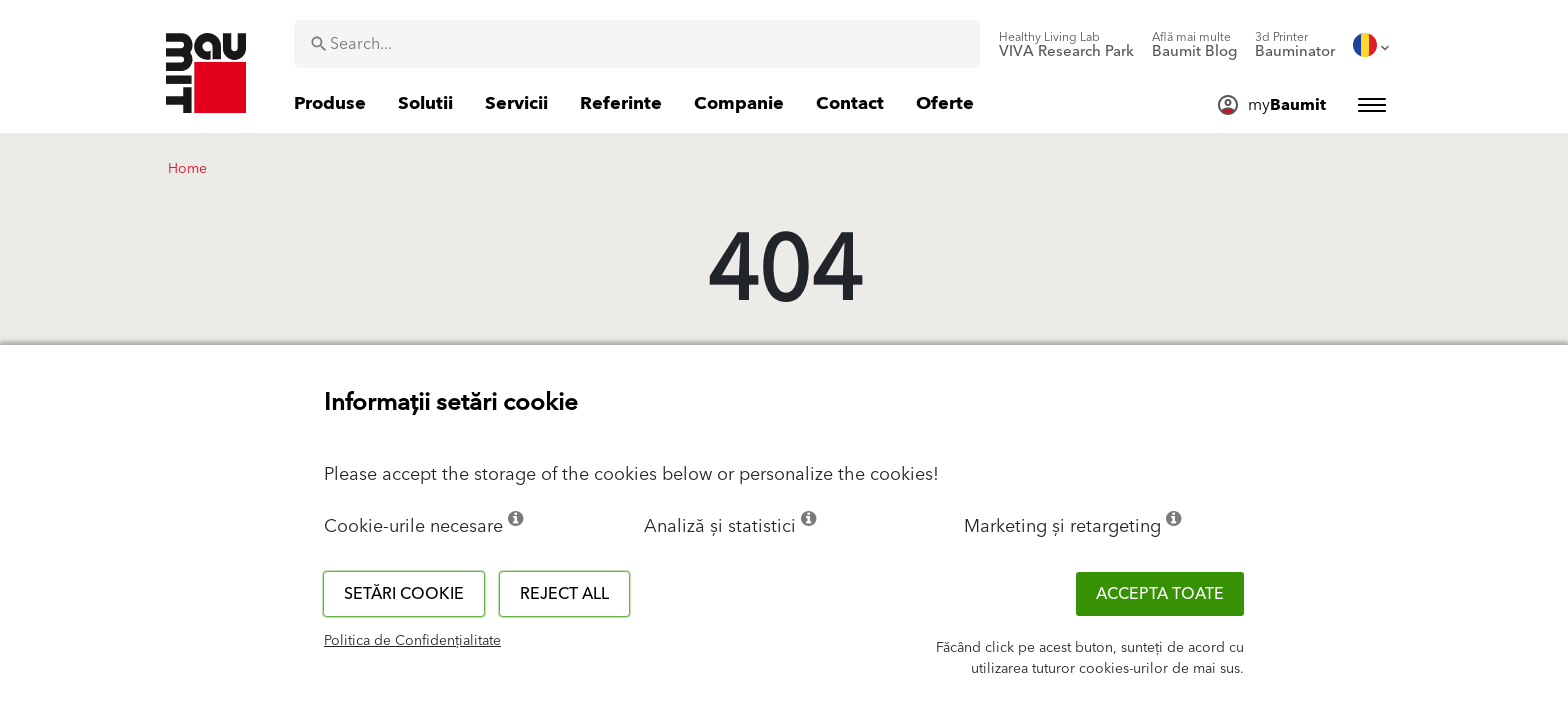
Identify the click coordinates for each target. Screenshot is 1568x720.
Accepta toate (1160, 594)
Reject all (564, 594)
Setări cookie (404, 594)
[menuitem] (1066, 45)
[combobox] (637, 44)
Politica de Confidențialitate (412, 641)
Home (187, 169)
